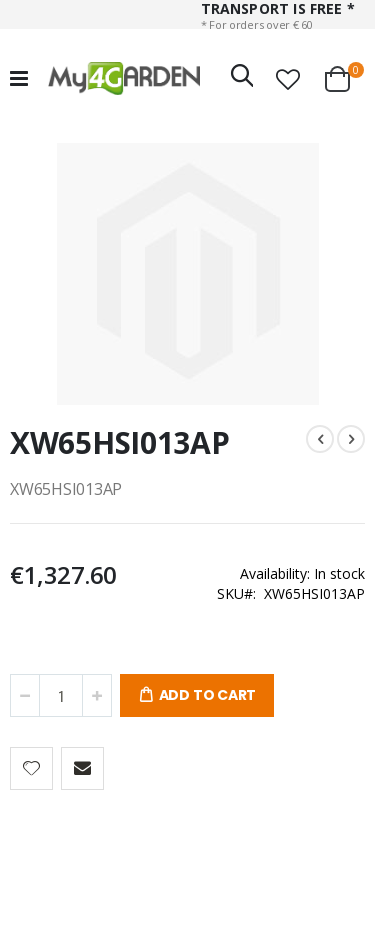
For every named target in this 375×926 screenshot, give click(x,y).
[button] (288, 79)
